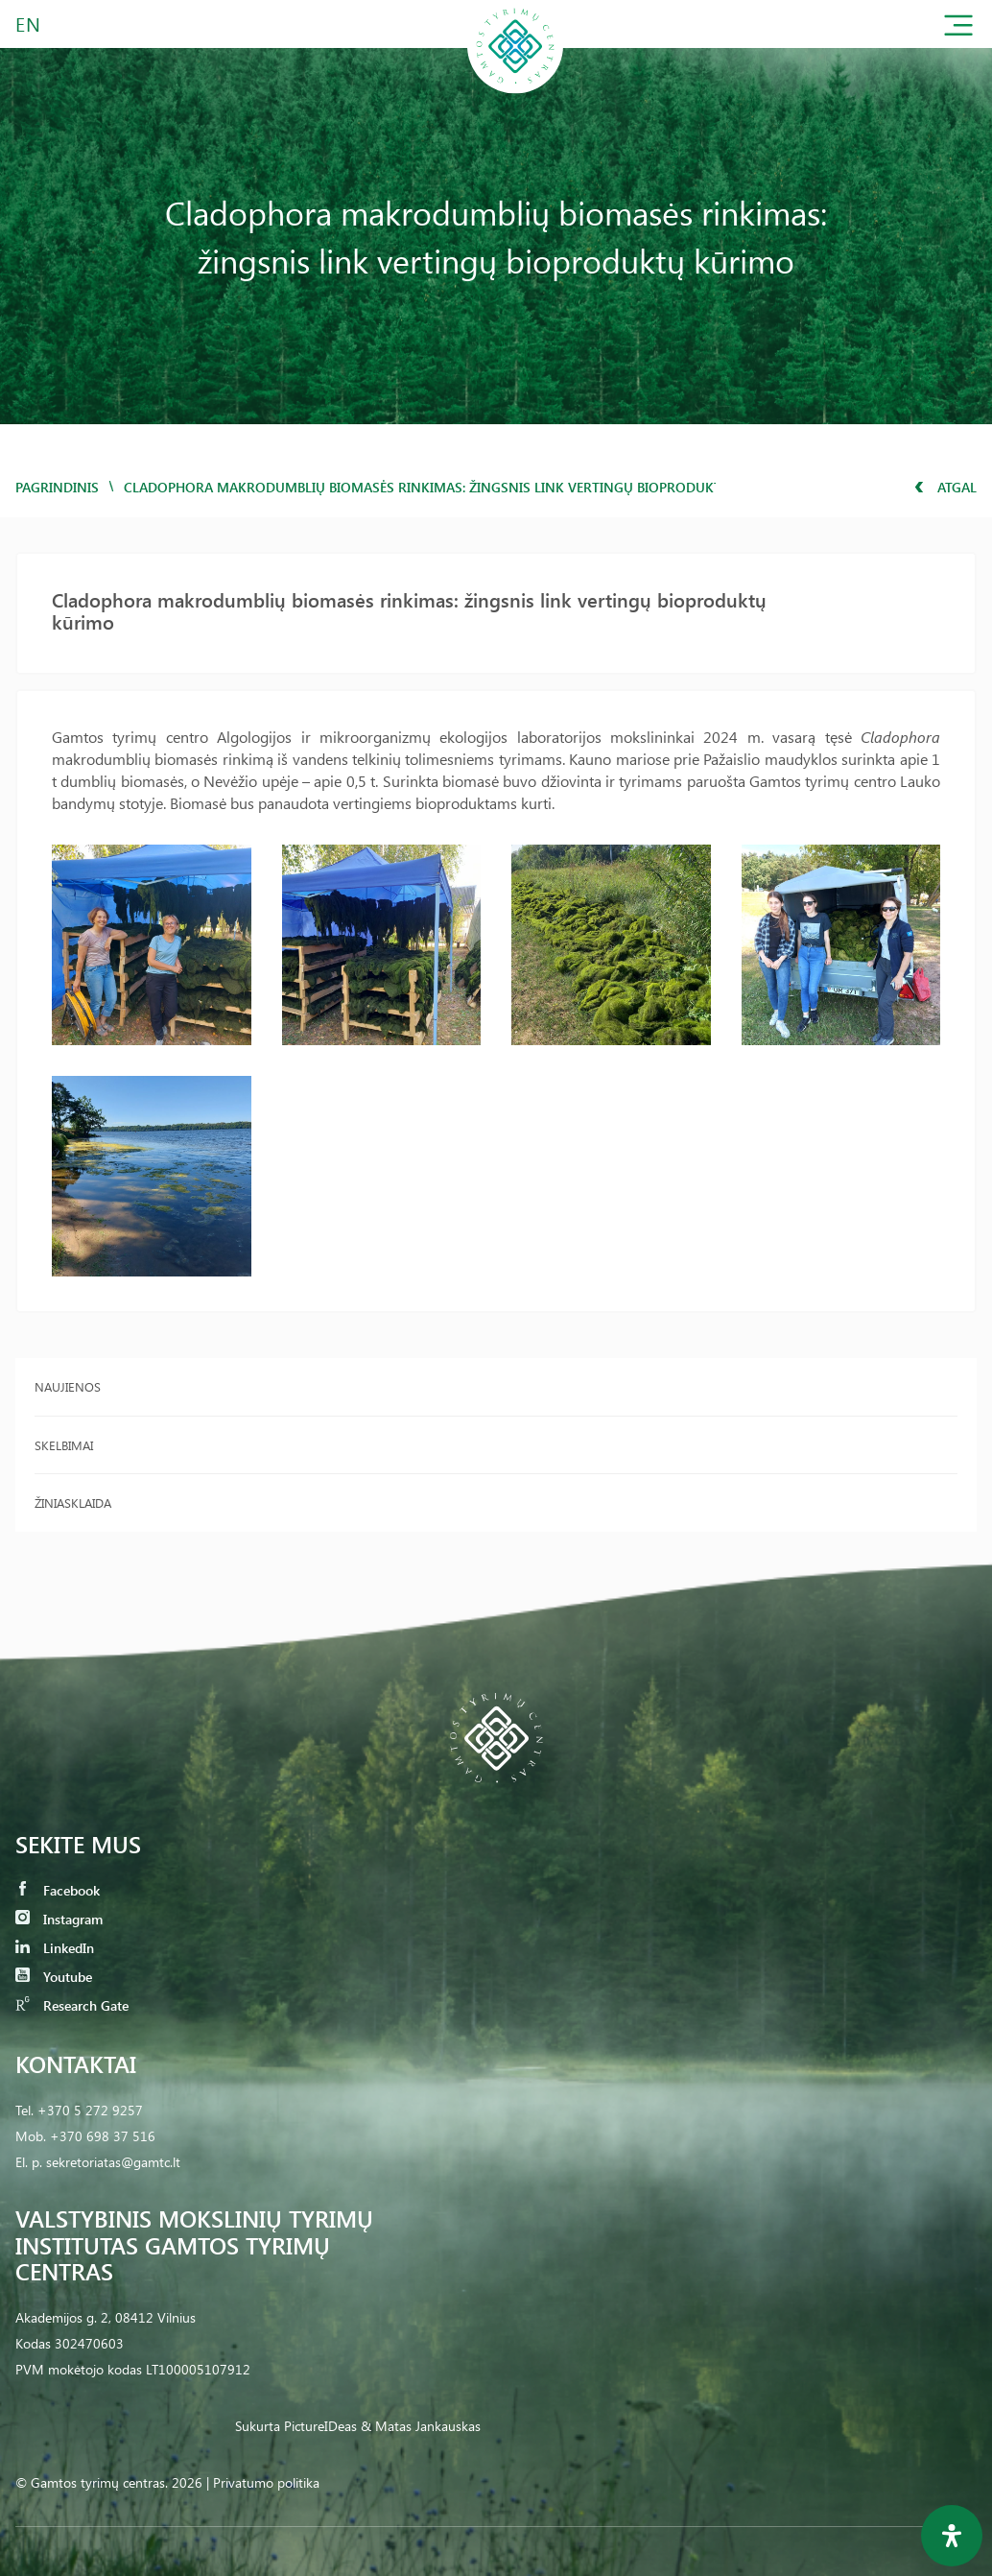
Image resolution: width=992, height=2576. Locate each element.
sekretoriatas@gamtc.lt (113, 2162)
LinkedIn (54, 1948)
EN (28, 23)
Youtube (53, 1977)
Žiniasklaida (73, 1502)
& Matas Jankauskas (421, 2426)
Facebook (57, 1890)
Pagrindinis (57, 487)
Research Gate (72, 2005)
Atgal (945, 487)
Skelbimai (64, 1445)
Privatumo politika (266, 2482)
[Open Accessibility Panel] (951, 2535)
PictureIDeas (320, 2426)
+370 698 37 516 (102, 2136)
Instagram (59, 1919)
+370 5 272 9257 (90, 2110)
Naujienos (68, 1386)
